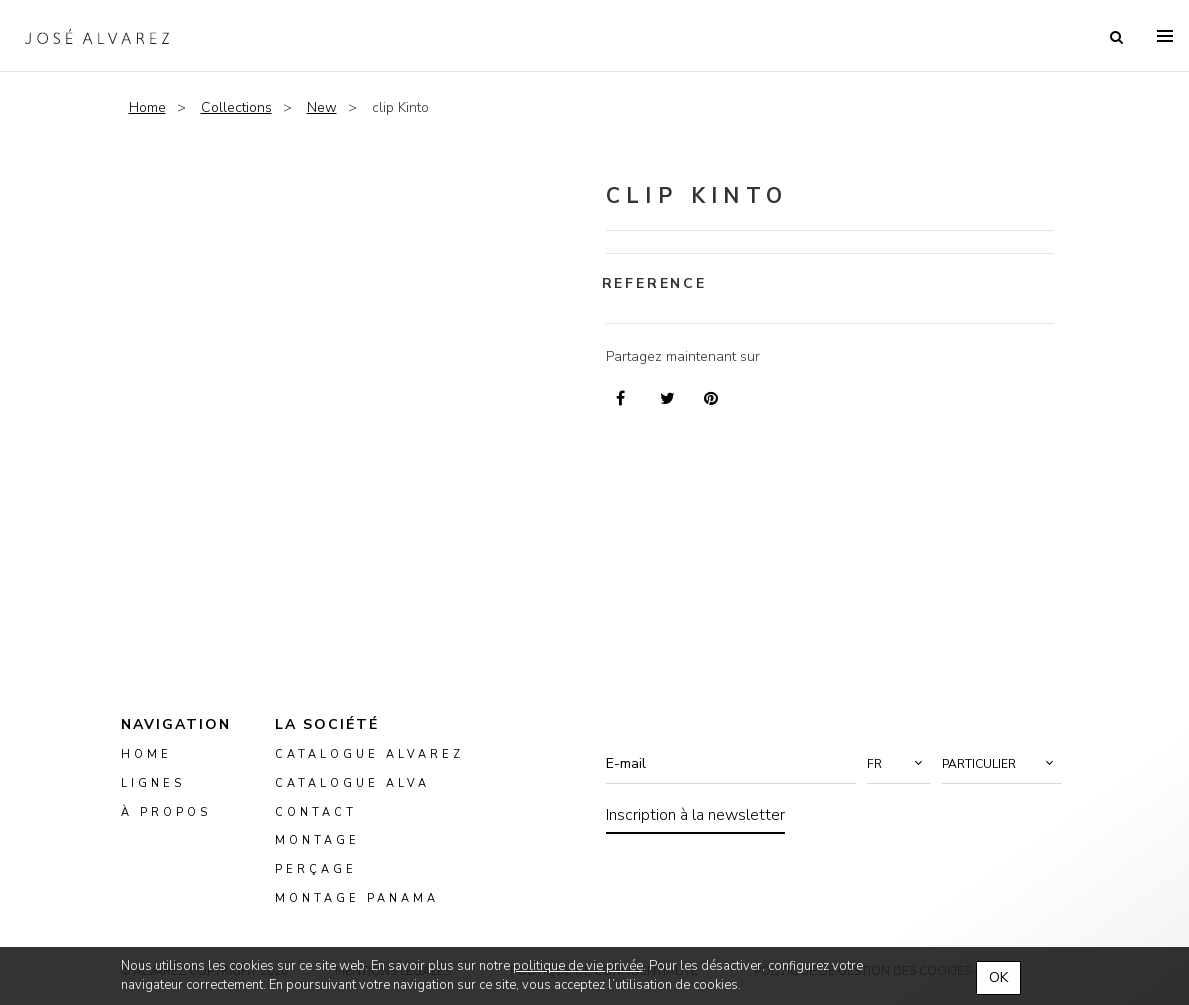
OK (998, 977)
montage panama (357, 898)
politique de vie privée (578, 966)
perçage (316, 869)
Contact (316, 812)
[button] (899, 764)
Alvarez (97, 36)
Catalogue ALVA (352, 783)
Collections (236, 107)
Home (147, 107)
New (322, 107)
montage (317, 841)
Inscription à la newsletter (695, 815)
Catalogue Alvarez (369, 754)
